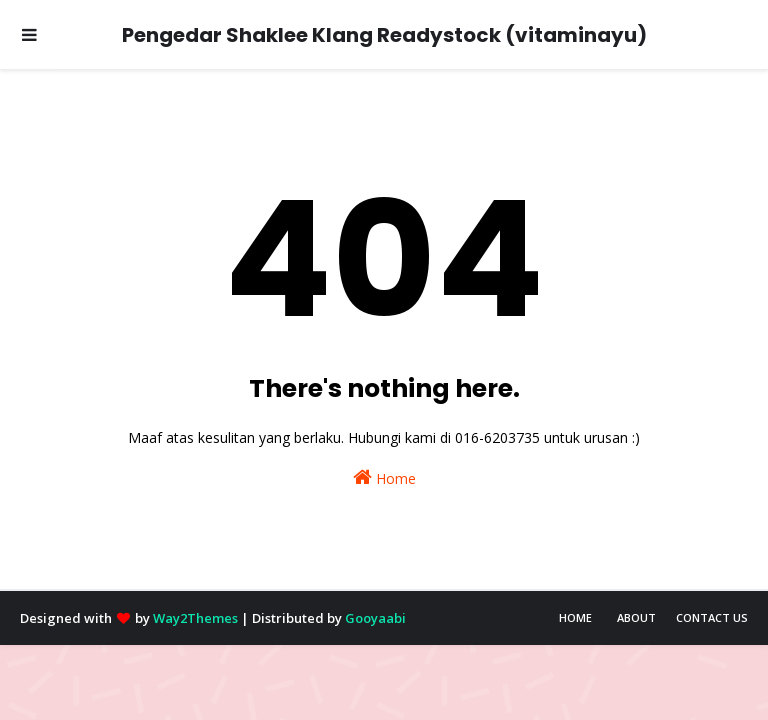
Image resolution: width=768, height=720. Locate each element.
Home (384, 477)
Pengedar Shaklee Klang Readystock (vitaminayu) (384, 35)
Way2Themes (195, 618)
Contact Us (712, 617)
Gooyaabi (375, 618)
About (636, 617)
